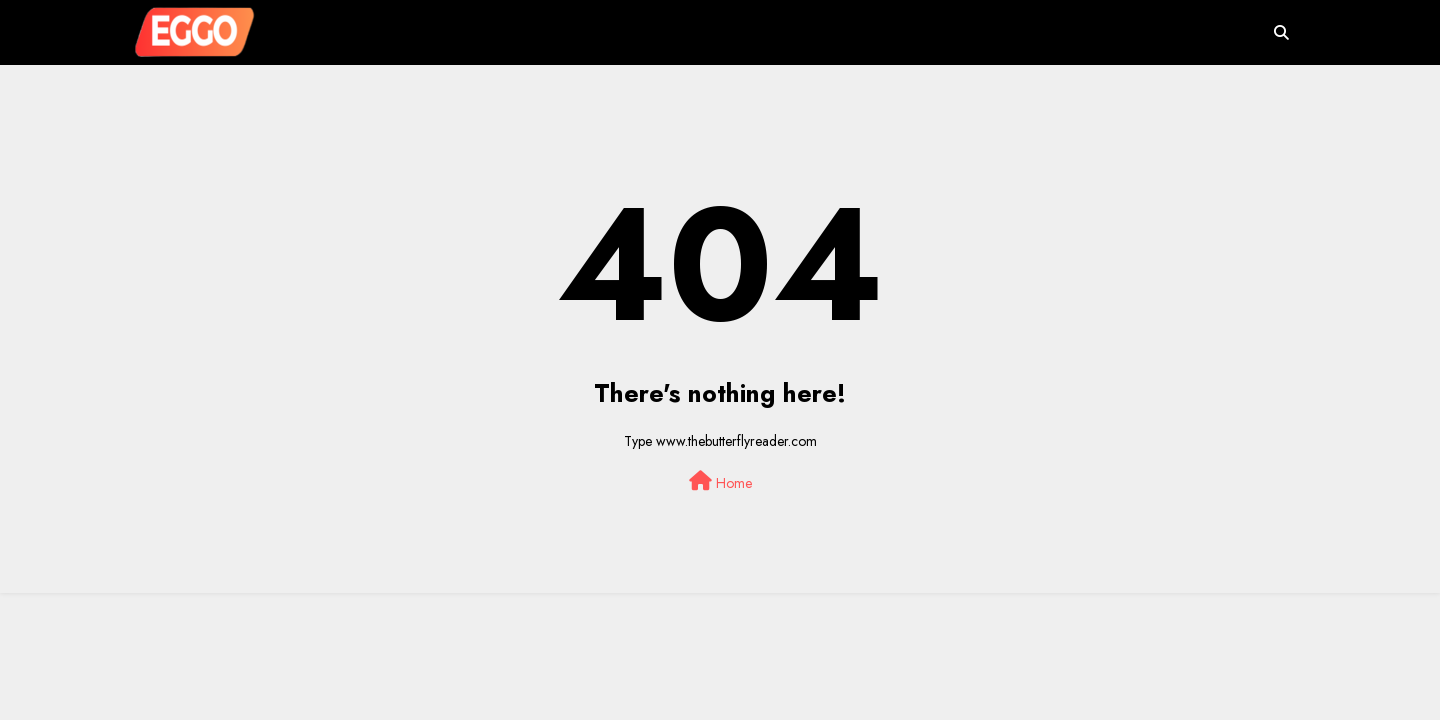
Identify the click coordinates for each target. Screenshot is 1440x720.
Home (720, 482)
